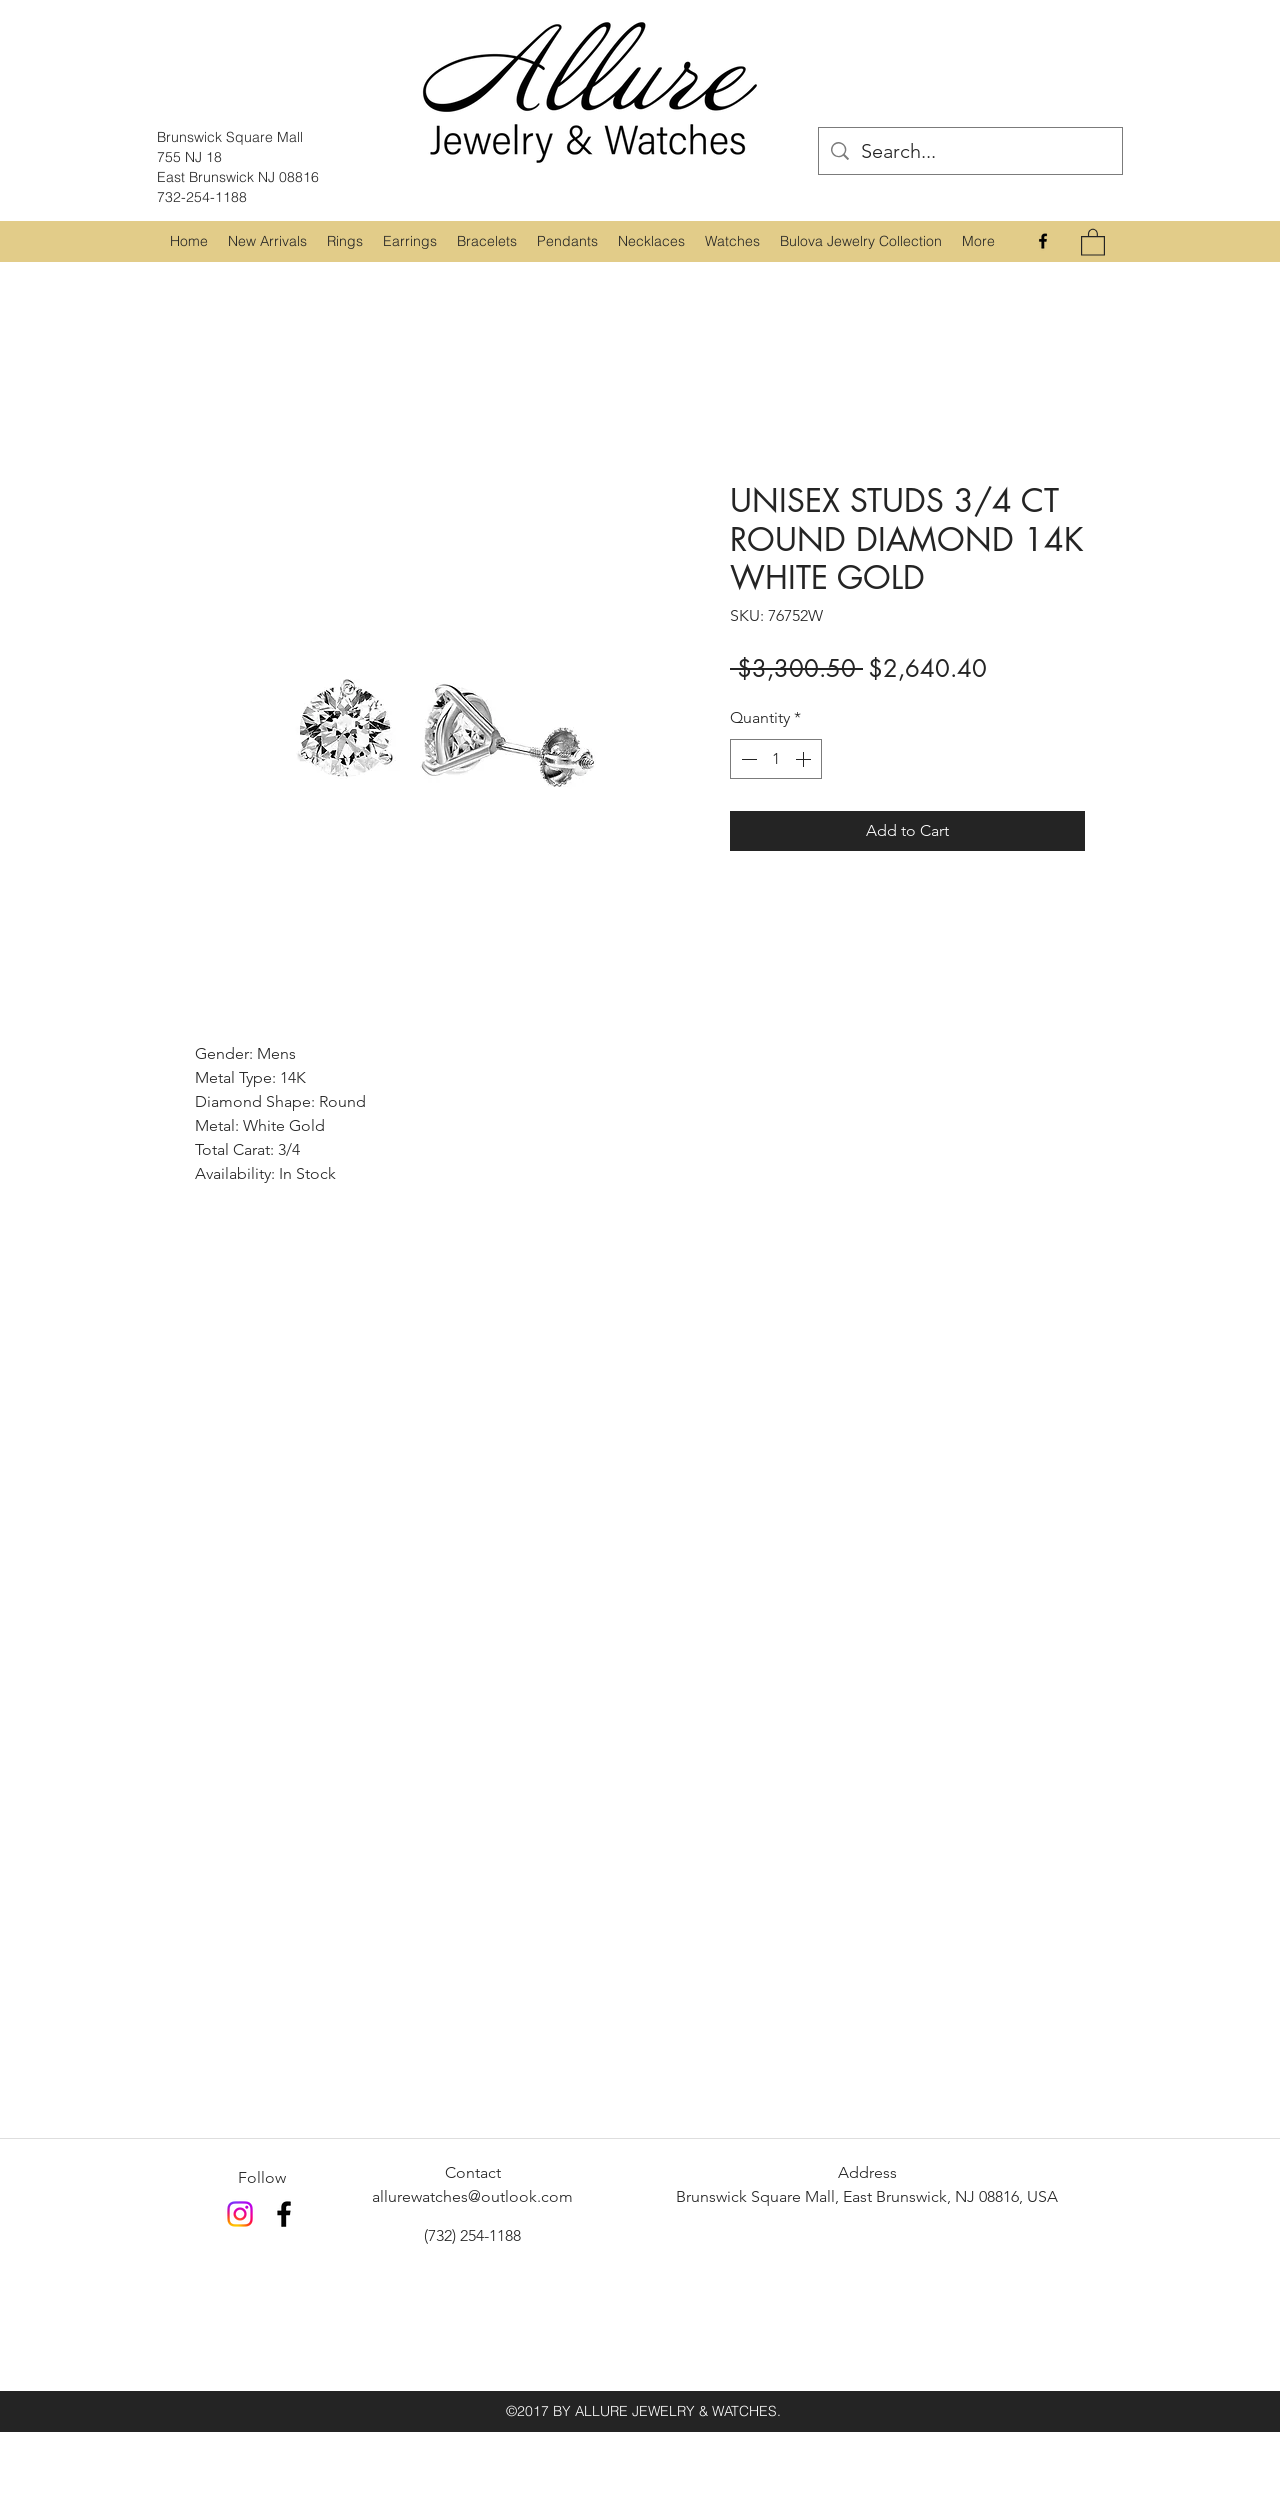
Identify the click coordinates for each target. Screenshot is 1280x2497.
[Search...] (970, 151)
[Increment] (805, 759)
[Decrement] (747, 759)
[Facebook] (1043, 241)
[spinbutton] (776, 759)
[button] (345, 241)
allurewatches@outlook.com (472, 2196)
